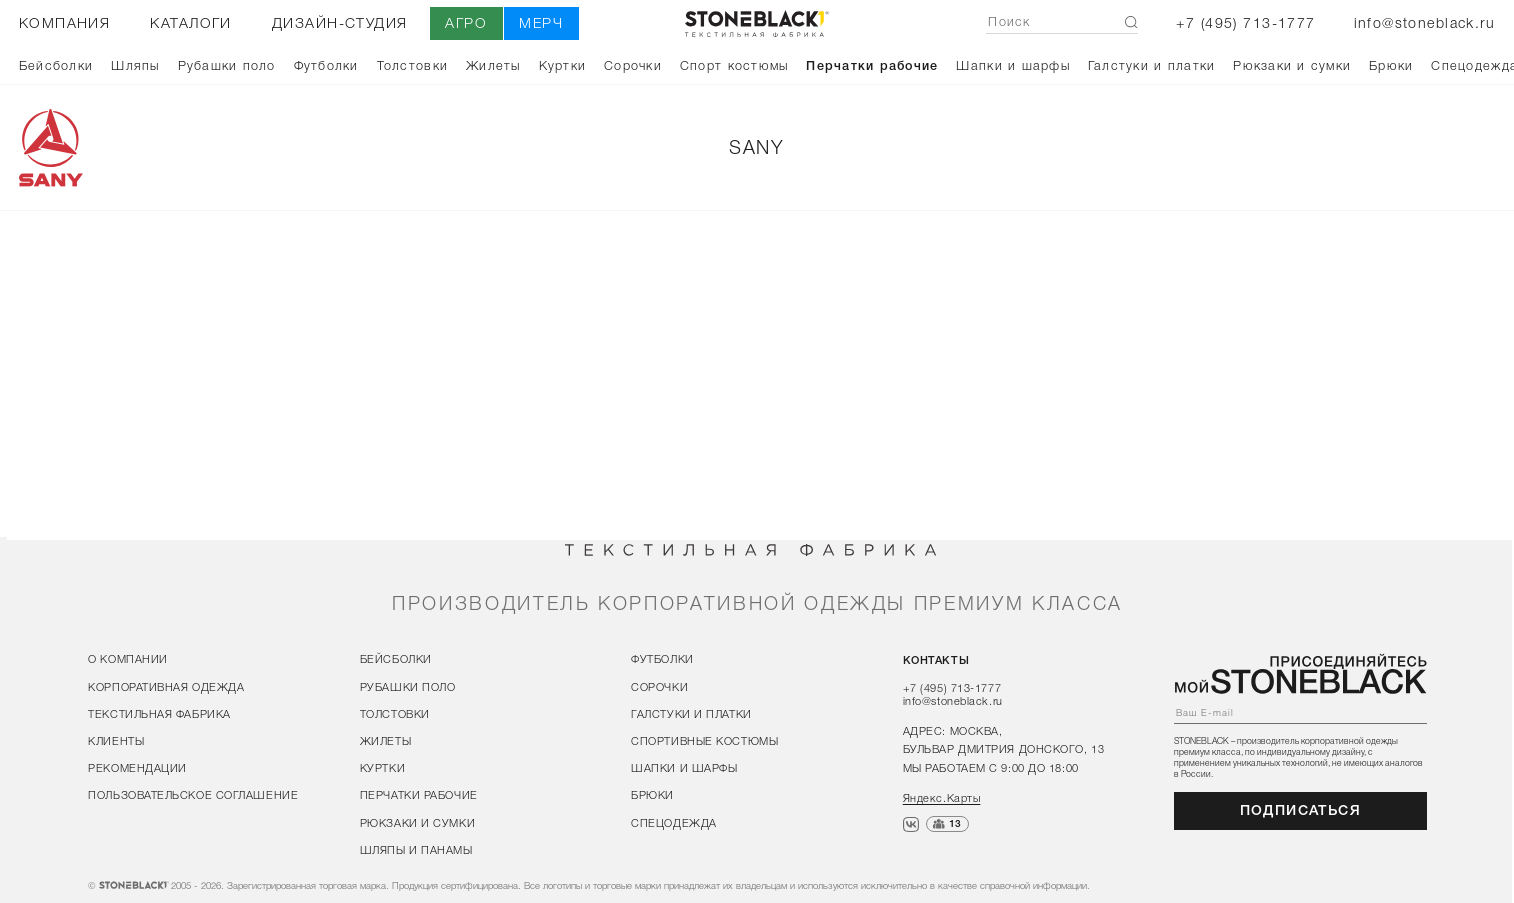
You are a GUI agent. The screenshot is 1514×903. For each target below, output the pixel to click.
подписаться (1301, 810)
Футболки (326, 65)
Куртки (563, 65)
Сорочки (633, 65)
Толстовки (412, 65)
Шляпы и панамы (416, 849)
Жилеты (493, 65)
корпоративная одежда (166, 686)
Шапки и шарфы (1012, 65)
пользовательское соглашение (193, 795)
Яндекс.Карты (942, 797)
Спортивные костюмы (704, 741)
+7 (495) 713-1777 (1246, 23)
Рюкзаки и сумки (1292, 65)
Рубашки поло (227, 65)
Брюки (1391, 65)
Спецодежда (674, 822)
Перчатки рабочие (872, 65)
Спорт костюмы (734, 65)
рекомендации (137, 768)
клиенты (116, 741)
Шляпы (135, 65)
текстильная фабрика (159, 714)
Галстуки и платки (1151, 65)
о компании (128, 659)
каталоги (190, 23)
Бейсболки (56, 65)
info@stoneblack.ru (1425, 23)
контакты (936, 660)
